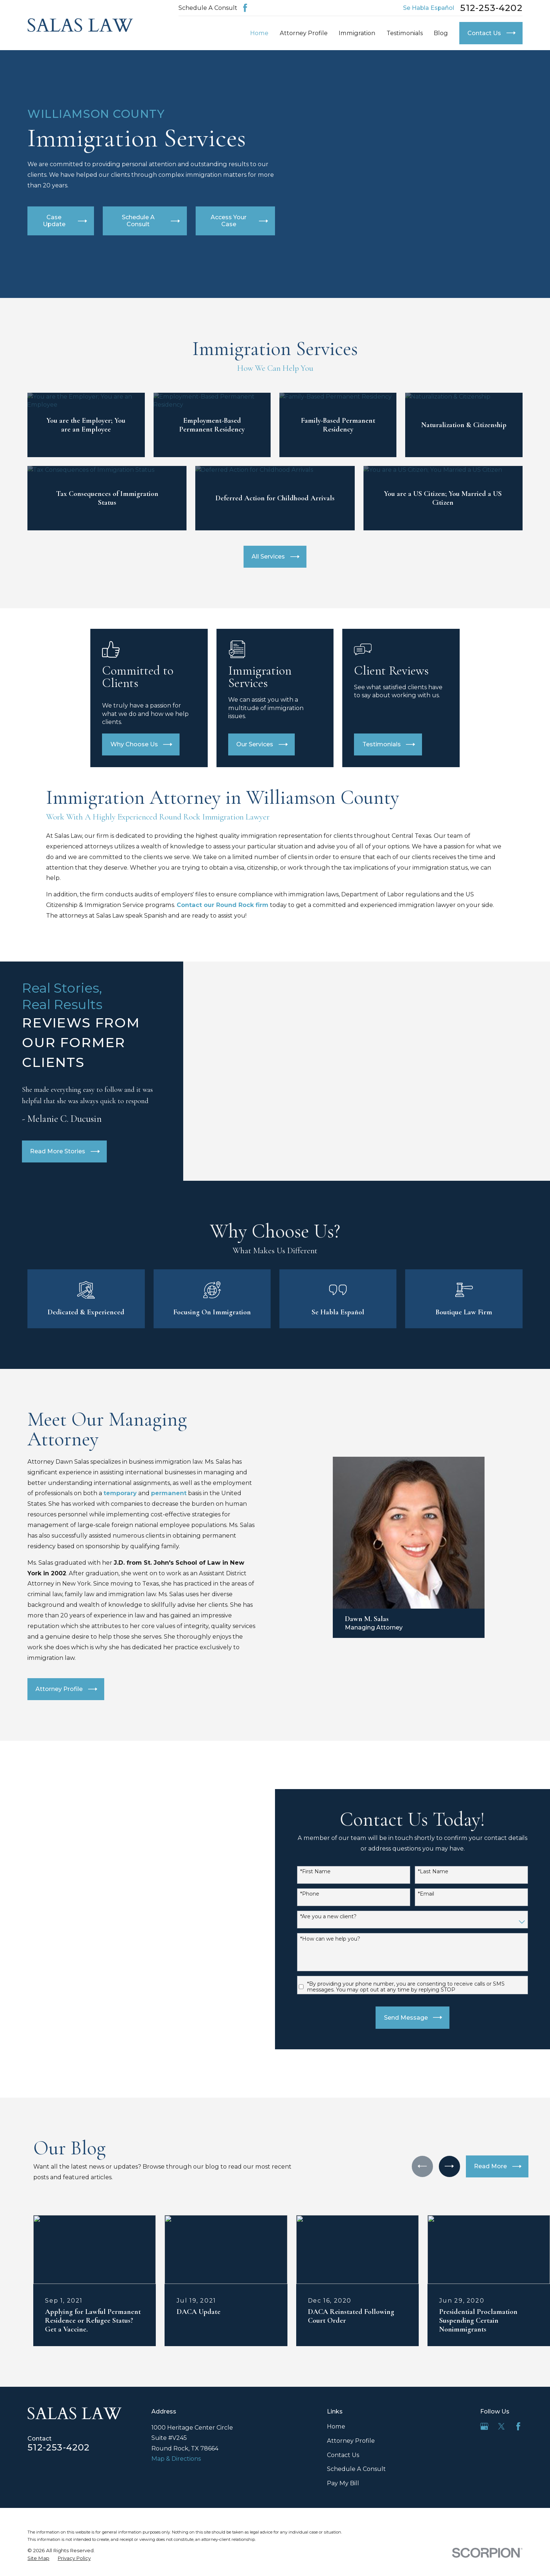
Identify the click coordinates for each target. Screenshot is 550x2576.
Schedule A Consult (207, 7)
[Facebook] (245, 8)
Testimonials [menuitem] (405, 33)
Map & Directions (176, 2443)
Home (336, 2411)
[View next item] (449, 2151)
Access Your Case (239, 220)
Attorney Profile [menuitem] (304, 33)
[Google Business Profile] (484, 2411)
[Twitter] (501, 2411)
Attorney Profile (351, 2425)
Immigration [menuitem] (357, 33)
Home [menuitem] (259, 33)
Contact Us (343, 2439)
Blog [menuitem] (441, 33)
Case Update (65, 220)
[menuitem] (38, 2543)
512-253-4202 (491, 8)
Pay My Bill (343, 2468)
